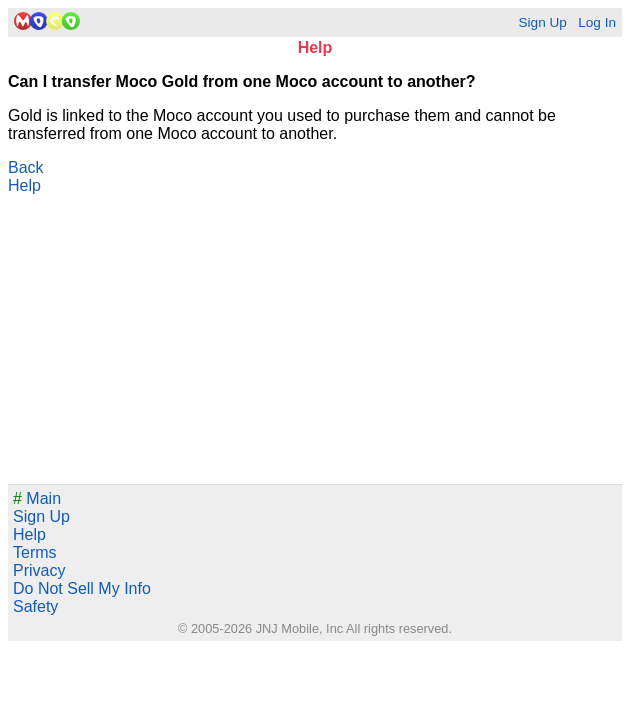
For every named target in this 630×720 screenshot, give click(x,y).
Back (26, 167)
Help (24, 185)
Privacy (39, 570)
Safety (35, 606)
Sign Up (542, 22)
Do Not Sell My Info (82, 588)
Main (37, 498)
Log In (597, 22)
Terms (35, 552)
